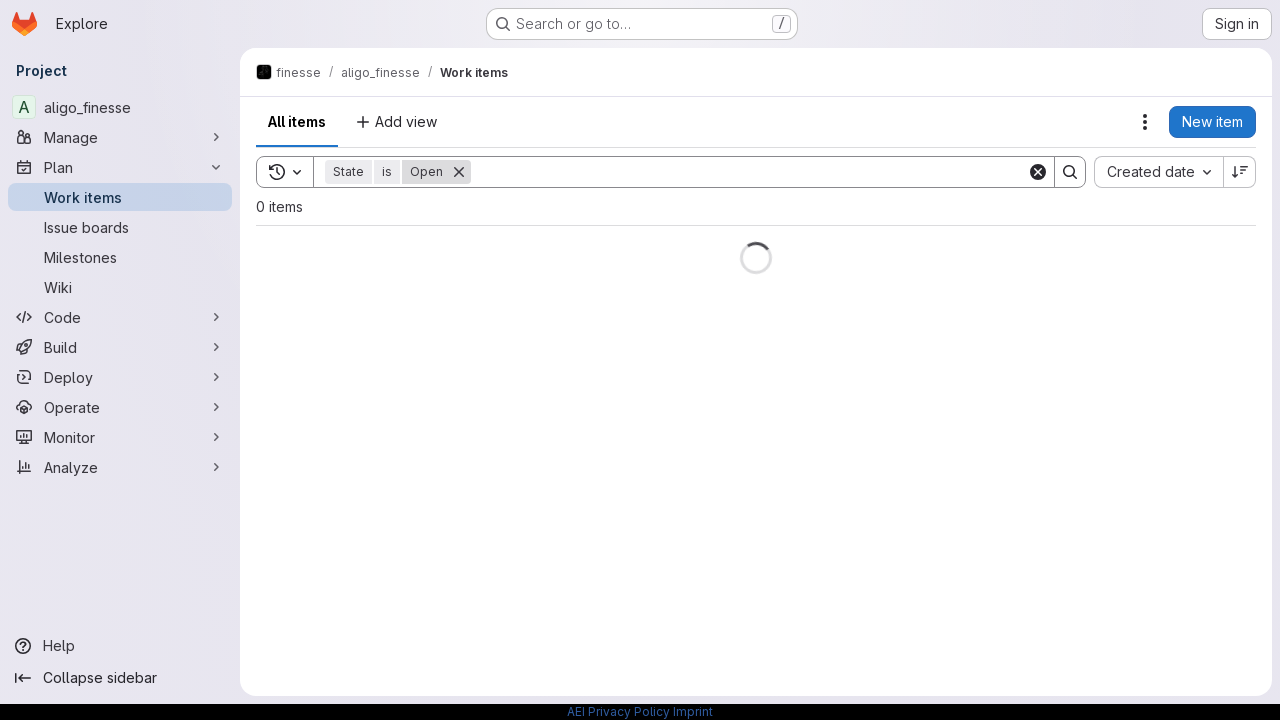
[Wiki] (120, 287)
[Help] (120, 646)
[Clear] (1038, 172)
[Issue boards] (120, 227)
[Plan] (120, 167)
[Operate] (120, 407)
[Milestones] (120, 257)
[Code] (120, 317)
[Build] (120, 347)
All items (297, 121)
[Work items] (120, 197)
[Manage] (120, 137)
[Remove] (459, 172)
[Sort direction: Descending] (1240, 172)
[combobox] (1158, 172)
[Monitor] (120, 437)
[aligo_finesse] (120, 107)
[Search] (749, 172)
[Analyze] (120, 467)
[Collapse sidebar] (120, 678)
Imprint (693, 711)
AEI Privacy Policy (618, 711)
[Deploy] (120, 377)
